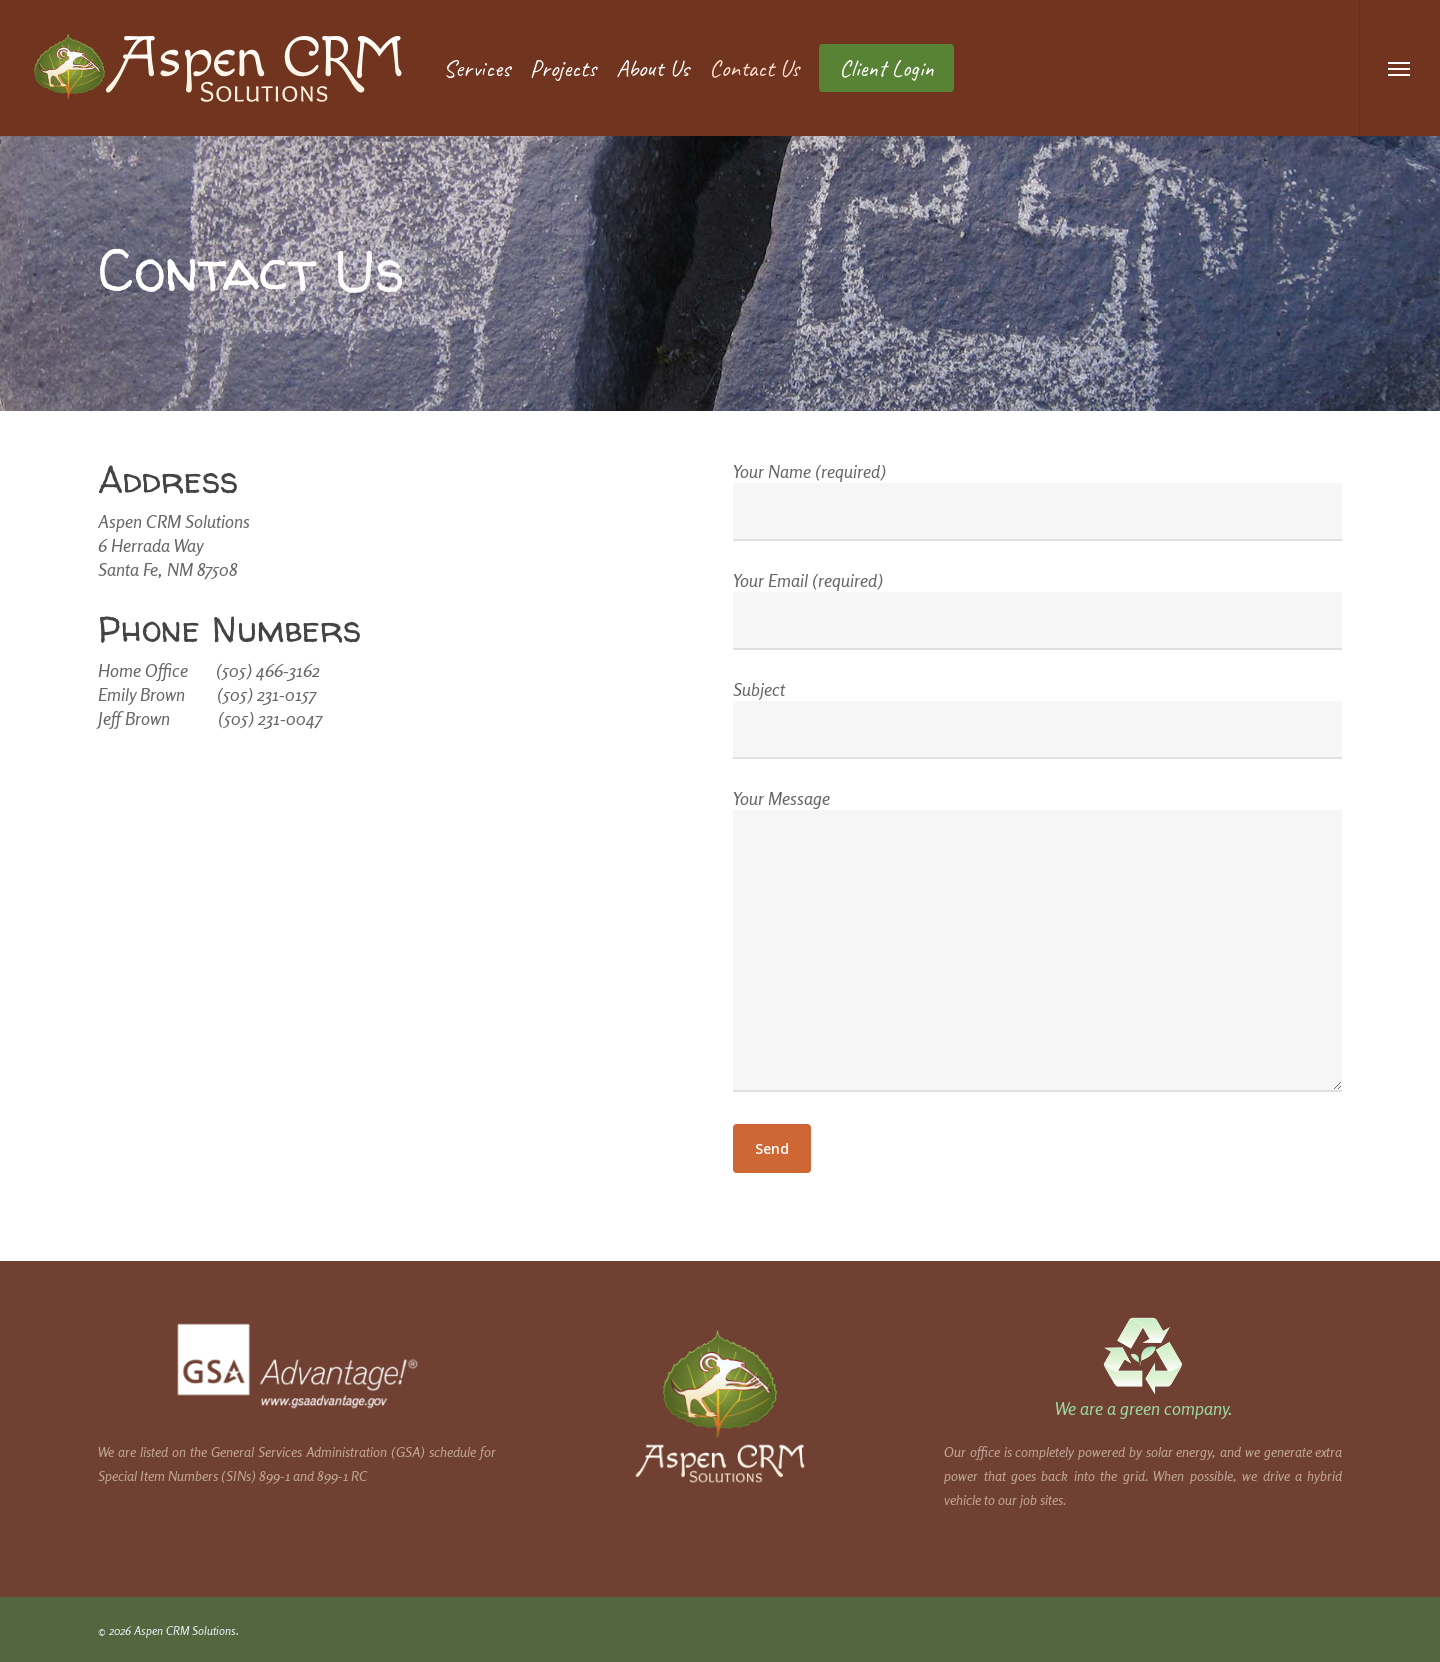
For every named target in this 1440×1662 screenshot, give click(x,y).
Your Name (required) (1038, 500)
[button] (1399, 68)
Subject (1038, 718)
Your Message (1038, 942)
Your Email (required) (1038, 609)
